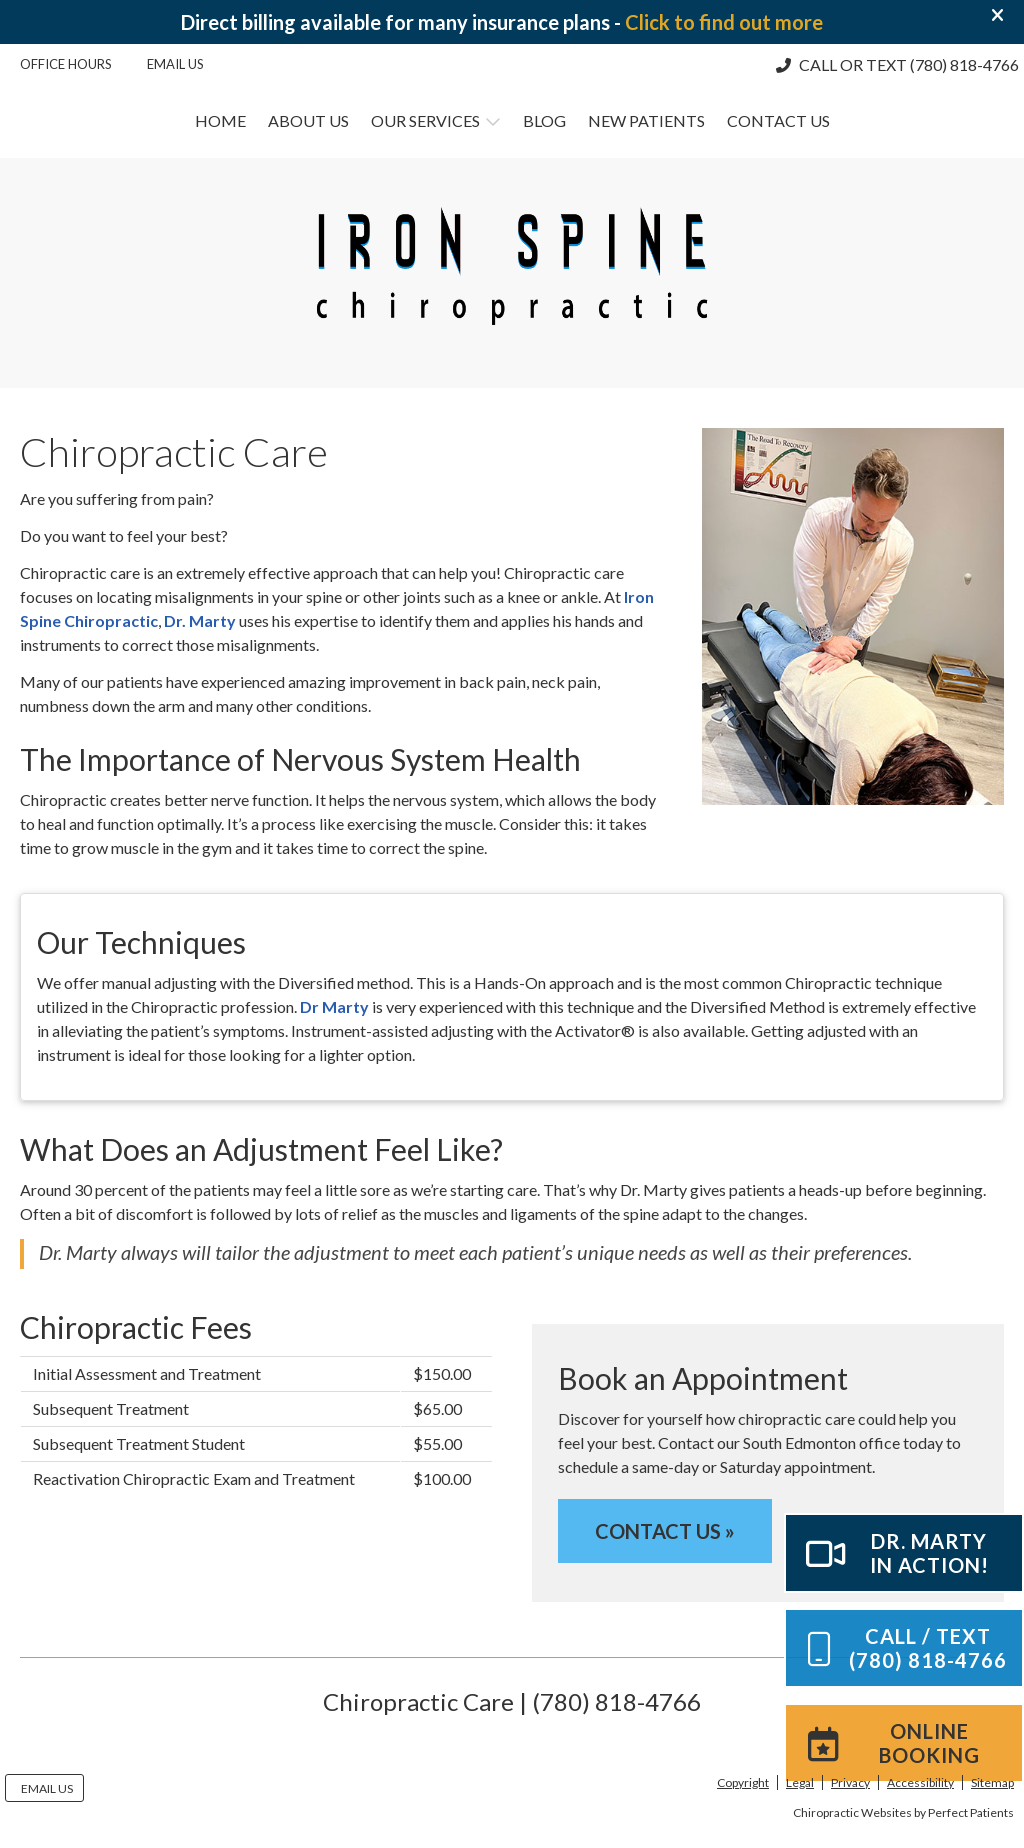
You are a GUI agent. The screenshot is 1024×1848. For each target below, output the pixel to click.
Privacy (850, 1782)
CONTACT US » (665, 1531)
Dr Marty (334, 1006)
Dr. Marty (200, 620)
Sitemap (992, 1782)
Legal (800, 1782)
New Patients (646, 120)
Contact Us (778, 120)
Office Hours (66, 64)
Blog (544, 120)
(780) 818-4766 (964, 64)
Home (220, 120)
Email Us (175, 64)
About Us (308, 120)
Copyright (743, 1782)
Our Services (425, 120)
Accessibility (920, 1782)
